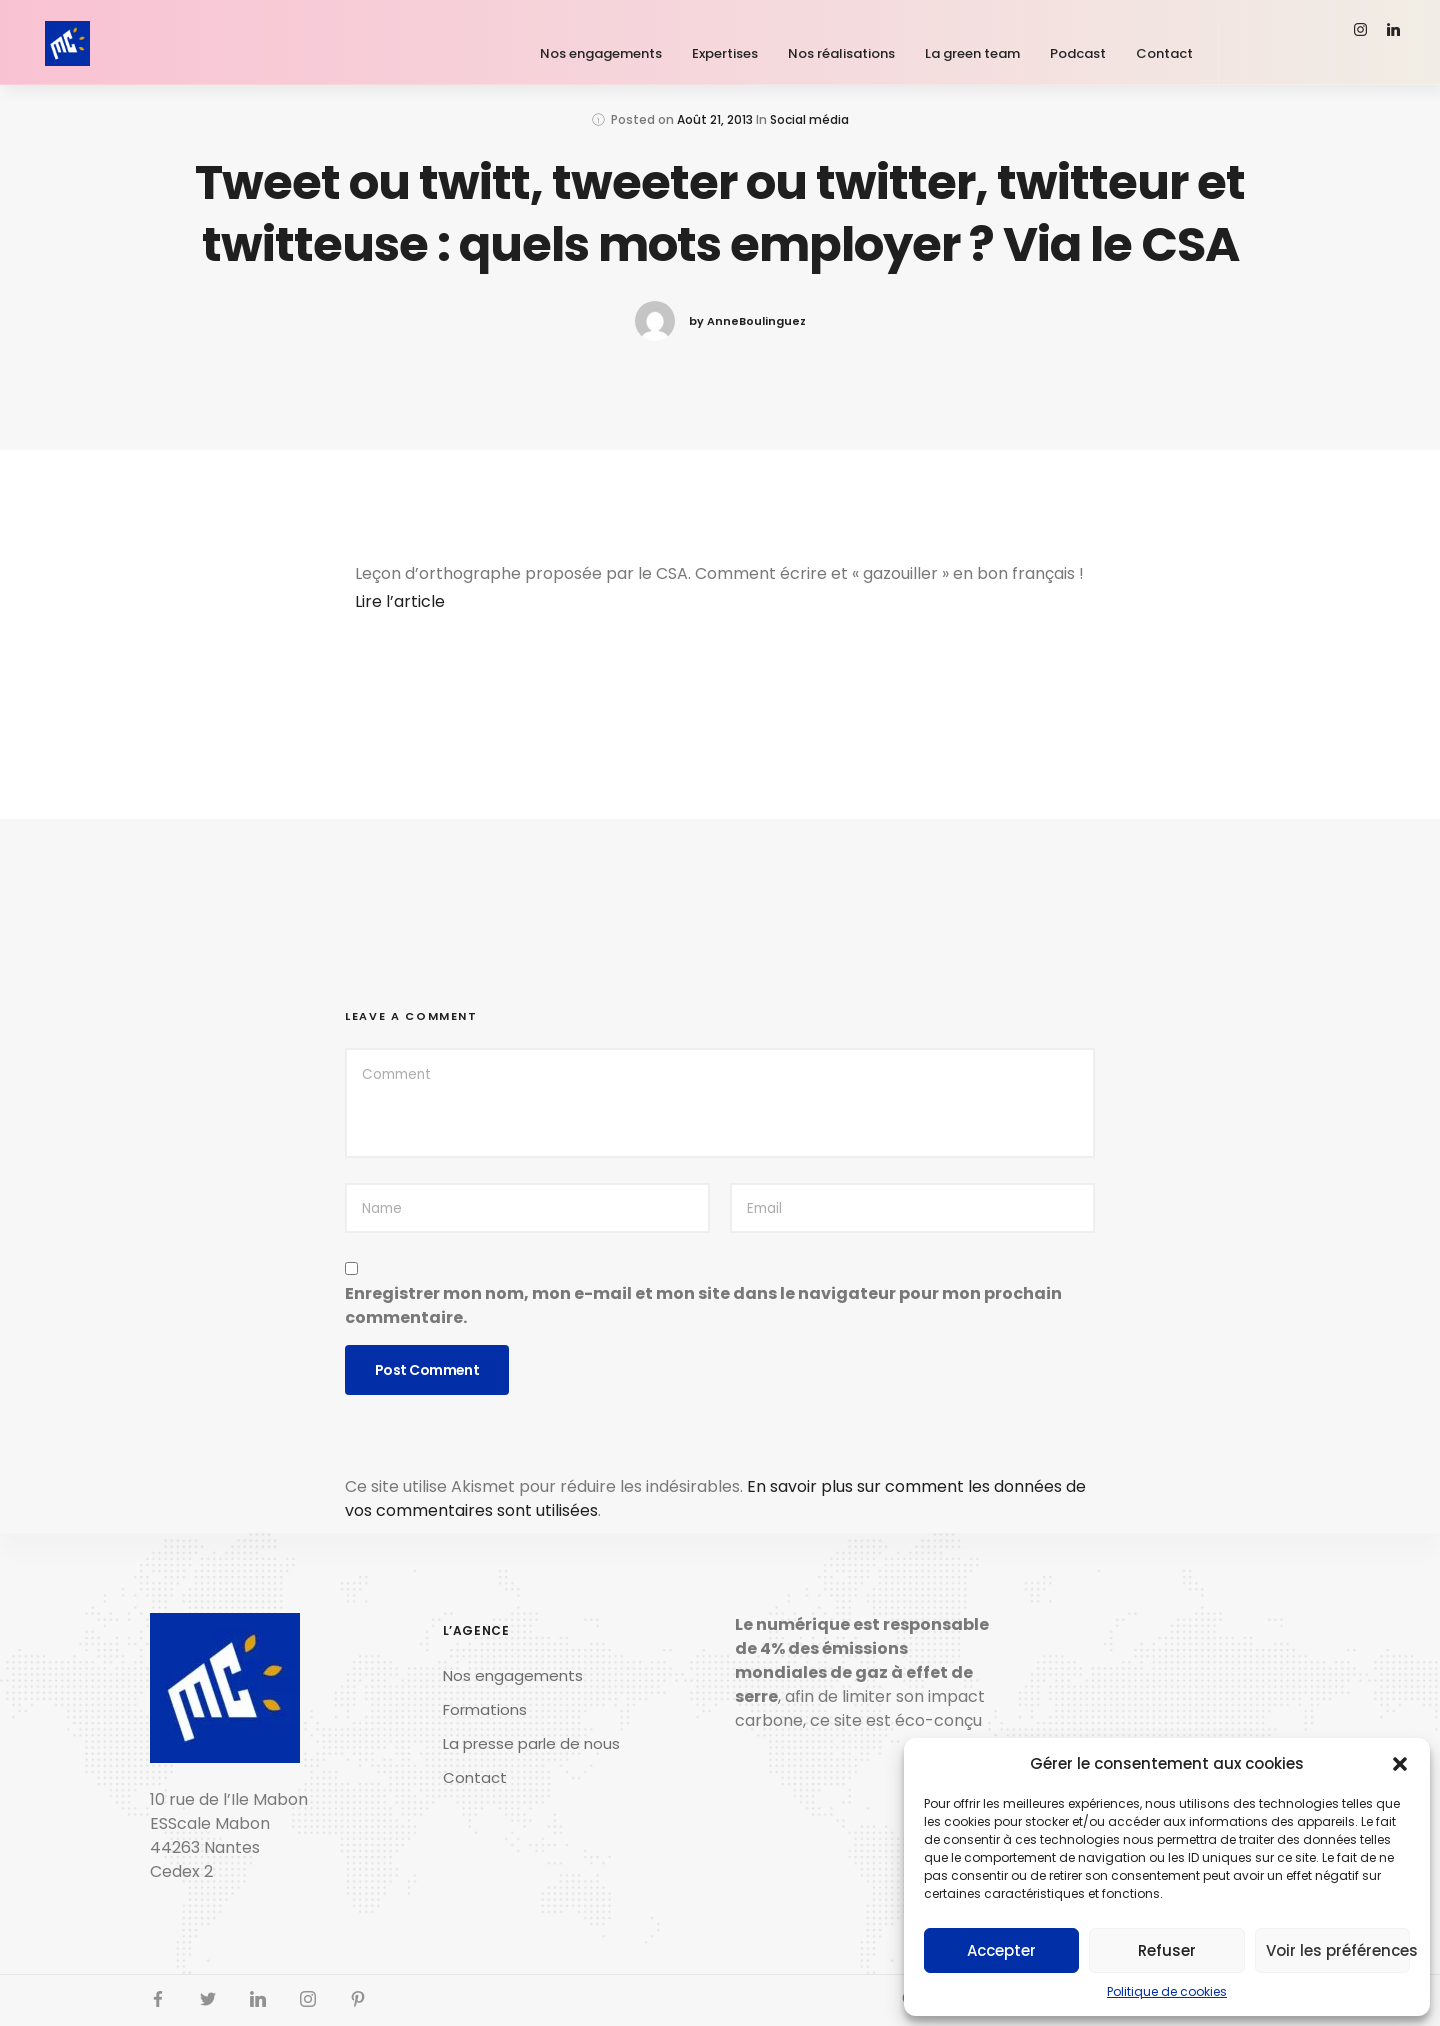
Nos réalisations (841, 53)
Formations (485, 1709)
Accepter (1001, 1950)
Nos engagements (601, 53)
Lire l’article (400, 601)
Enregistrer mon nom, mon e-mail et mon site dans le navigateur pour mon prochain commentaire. (703, 1305)
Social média (809, 119)
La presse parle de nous (531, 1743)
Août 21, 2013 (715, 119)
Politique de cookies (1167, 1991)
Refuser (1167, 1950)
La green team (972, 53)
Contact (1164, 53)
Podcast (1078, 53)
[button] (1400, 1764)
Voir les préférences (1338, 1950)
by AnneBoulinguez (747, 321)
